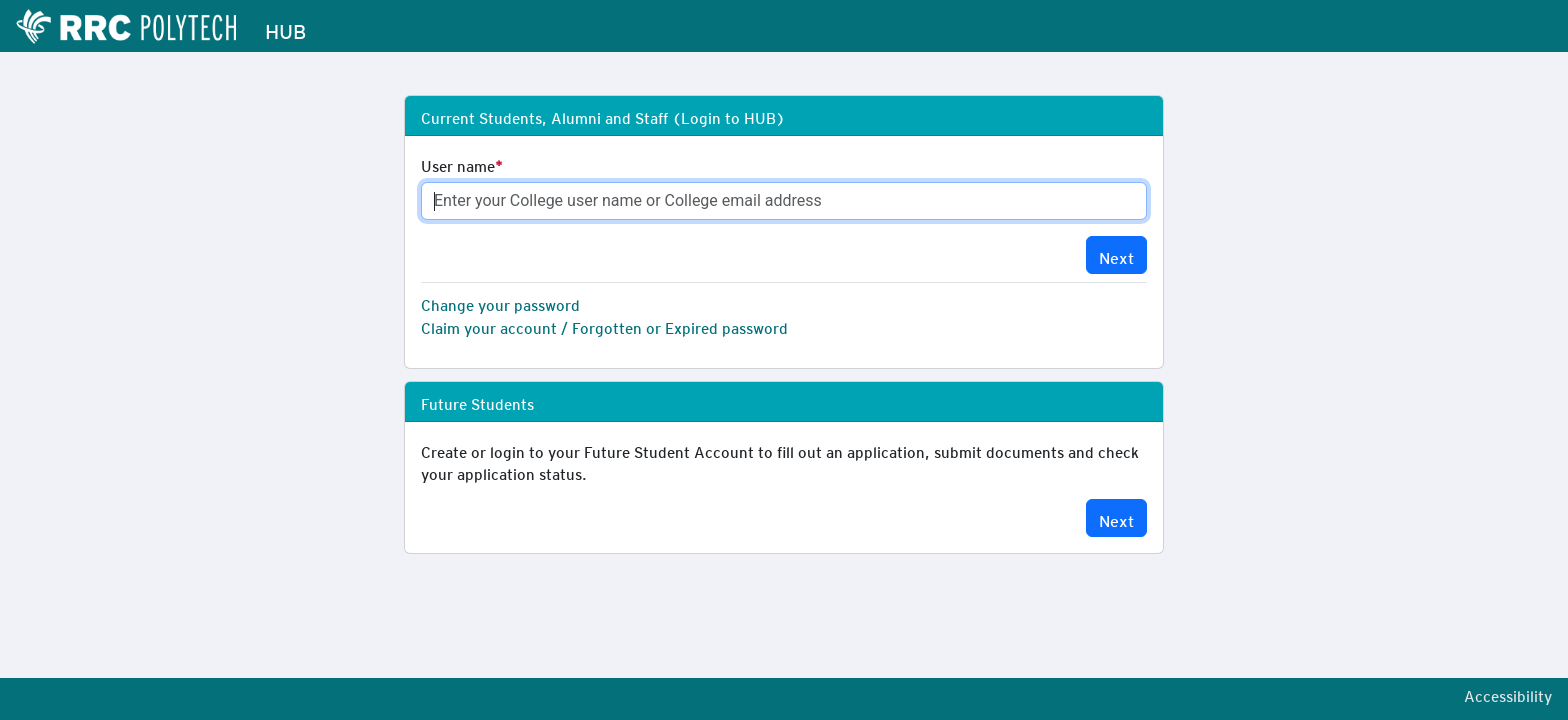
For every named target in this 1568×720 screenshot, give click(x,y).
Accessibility (1508, 693)
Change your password (500, 302)
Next (1116, 254)
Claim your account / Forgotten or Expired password (604, 325)
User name (458, 163)
